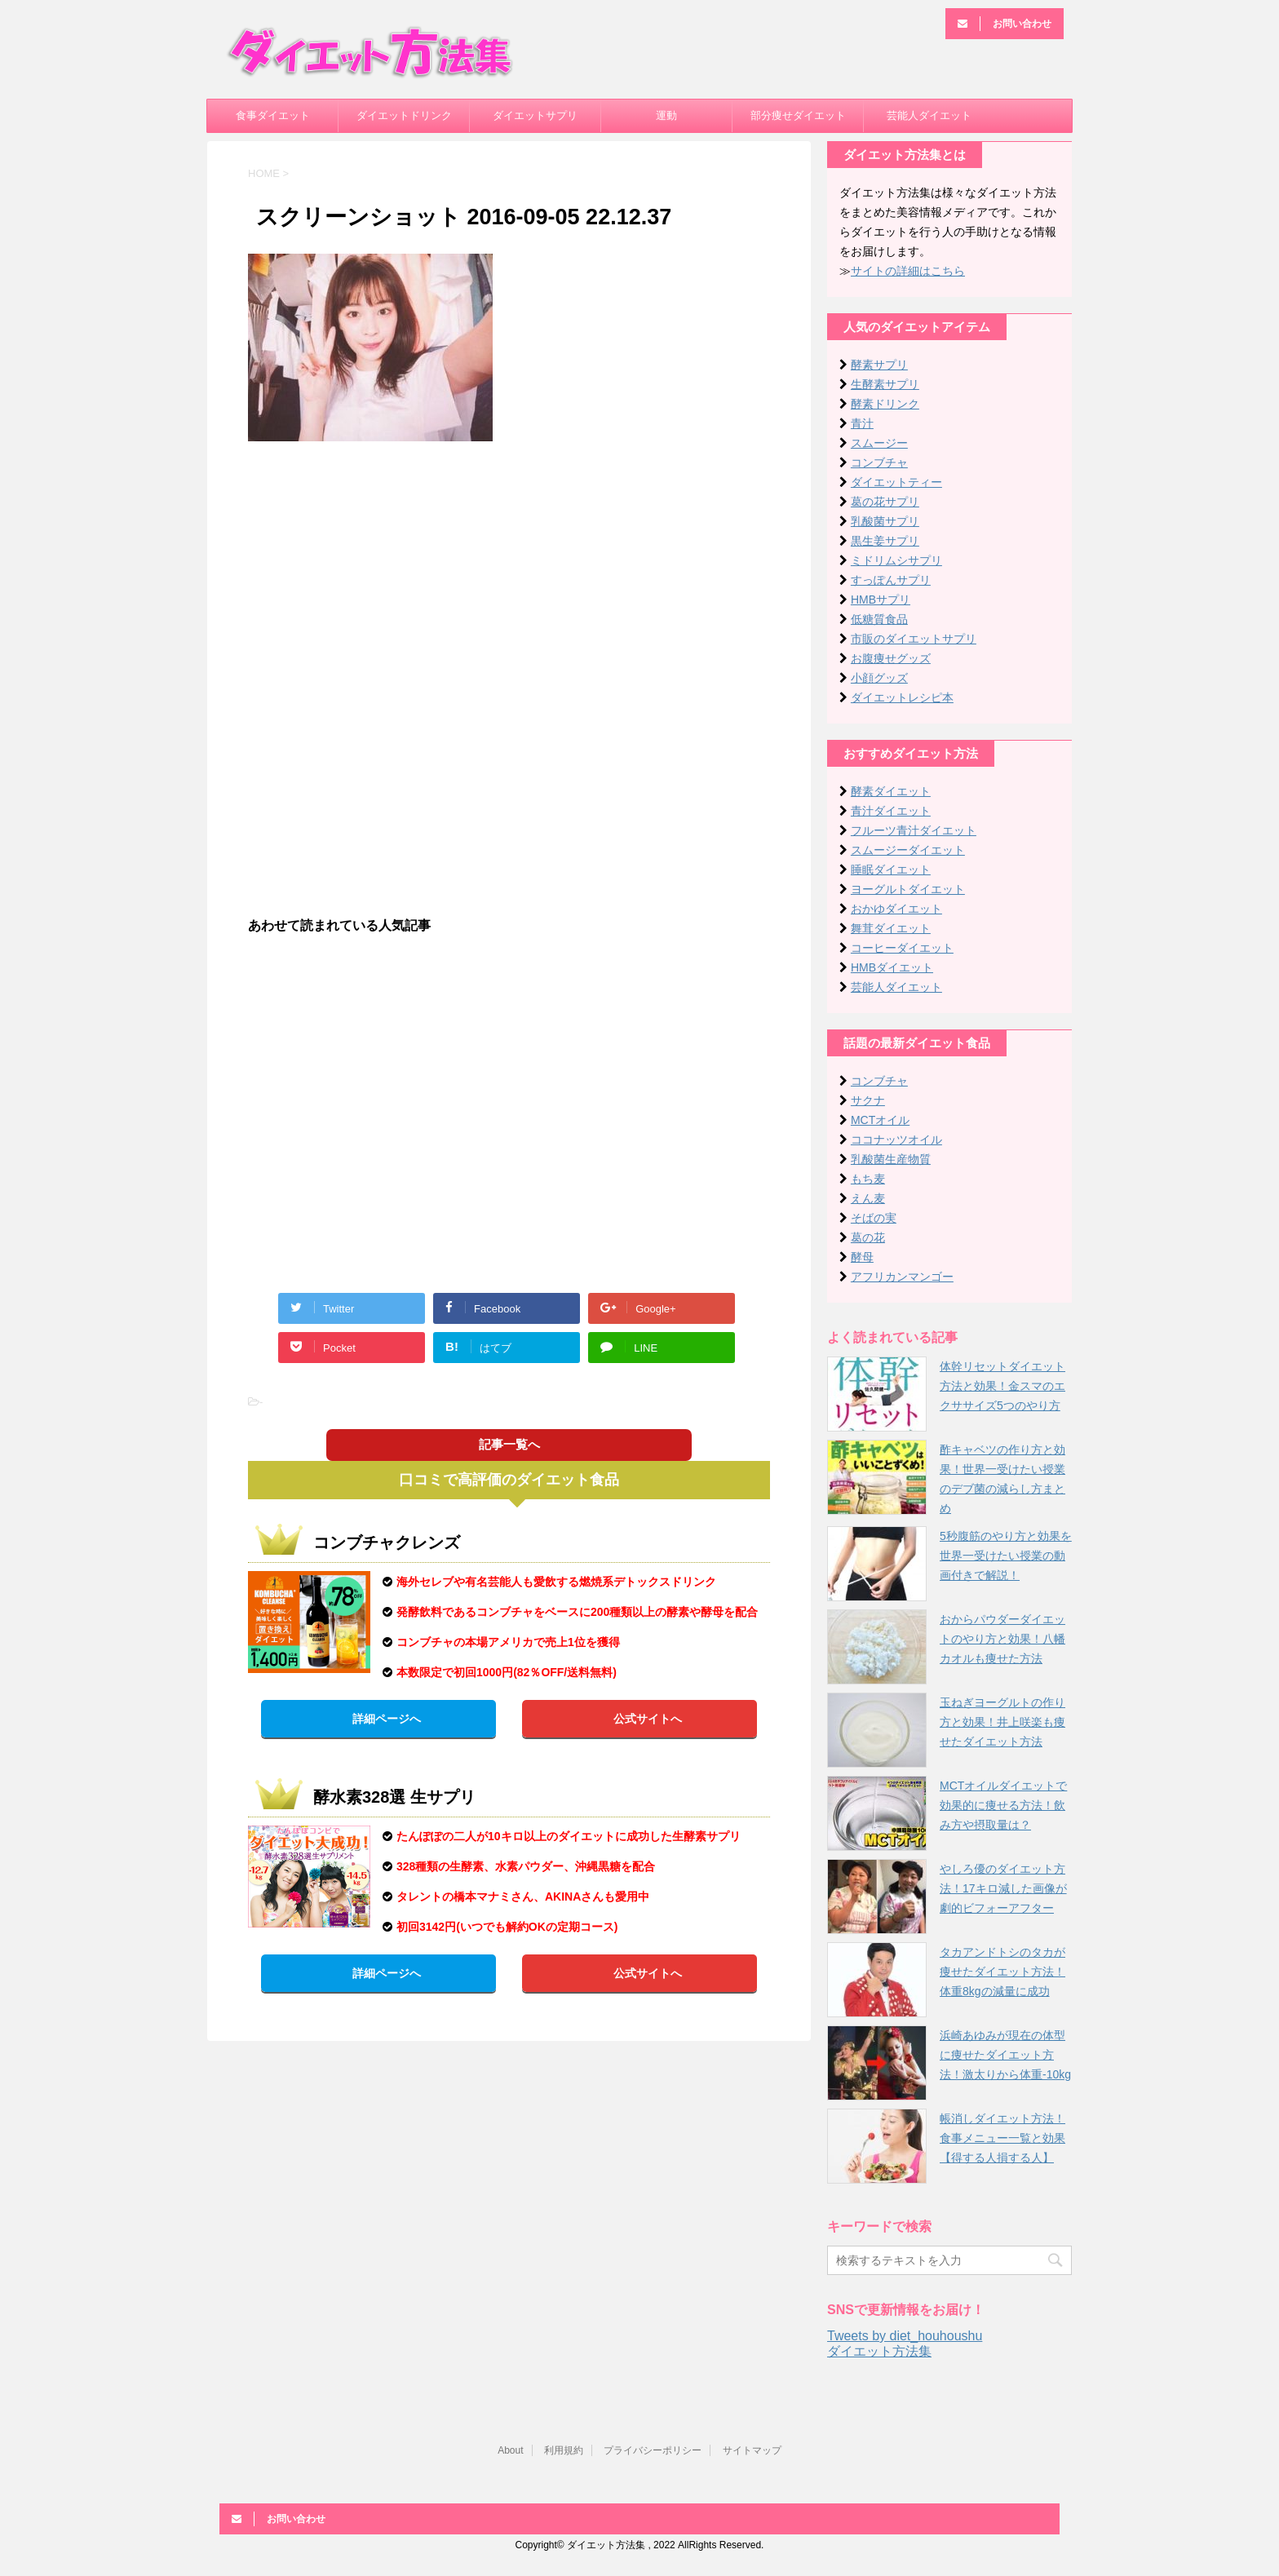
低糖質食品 (879, 619)
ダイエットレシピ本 (902, 697)
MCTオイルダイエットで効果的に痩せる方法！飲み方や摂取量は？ (1003, 1805)
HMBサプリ (880, 599)
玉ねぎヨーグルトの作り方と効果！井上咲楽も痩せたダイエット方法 (1002, 1722)
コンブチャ (879, 462)
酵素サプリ (879, 364)
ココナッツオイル (896, 1139)
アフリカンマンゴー (902, 1276)
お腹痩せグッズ (891, 658)
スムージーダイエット (908, 849)
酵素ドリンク (885, 403)
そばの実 (873, 1217)
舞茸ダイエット (891, 928)
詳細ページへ (386, 1718)
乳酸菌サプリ (885, 521)
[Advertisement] (509, 572)
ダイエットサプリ (535, 115)
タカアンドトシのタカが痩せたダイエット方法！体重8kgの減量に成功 (1002, 1971)
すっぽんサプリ (891, 579)
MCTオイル (880, 1119)
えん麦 (868, 1198)
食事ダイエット (273, 115)
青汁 (862, 423)
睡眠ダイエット (891, 869)
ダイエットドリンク (404, 115)
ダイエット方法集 (879, 2351)
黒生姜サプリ (885, 540)
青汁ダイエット (891, 810)
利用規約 (563, 2450)
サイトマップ (752, 2450)
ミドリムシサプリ (896, 560)
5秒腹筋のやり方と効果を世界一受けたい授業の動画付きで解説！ (1006, 1555)
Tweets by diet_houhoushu (904, 2336)
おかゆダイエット (896, 908)
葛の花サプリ (885, 501)
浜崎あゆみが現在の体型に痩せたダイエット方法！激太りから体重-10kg (1005, 2055)
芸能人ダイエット (929, 115)
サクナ (868, 1100)
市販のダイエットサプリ (913, 638)
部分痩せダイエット (798, 115)
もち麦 (868, 1178)
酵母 (862, 1257)
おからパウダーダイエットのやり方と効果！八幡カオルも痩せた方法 (1002, 1639)
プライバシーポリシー (652, 2450)
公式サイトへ (647, 1718)
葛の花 (868, 1237)
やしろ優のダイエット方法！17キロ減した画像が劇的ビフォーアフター (1003, 1888)
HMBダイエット (892, 967)
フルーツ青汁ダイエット (913, 830)
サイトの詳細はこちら (908, 270)
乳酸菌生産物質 (891, 1159)
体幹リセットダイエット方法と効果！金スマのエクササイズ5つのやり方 (1002, 1386)
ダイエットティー (896, 482)
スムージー (879, 442)
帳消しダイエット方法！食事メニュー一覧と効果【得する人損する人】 (1002, 2138)
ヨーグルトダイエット (908, 889)
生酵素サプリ (885, 384)
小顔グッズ (879, 677)
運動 (666, 115)
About (510, 2450)
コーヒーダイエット (902, 947)
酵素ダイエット (891, 791)
